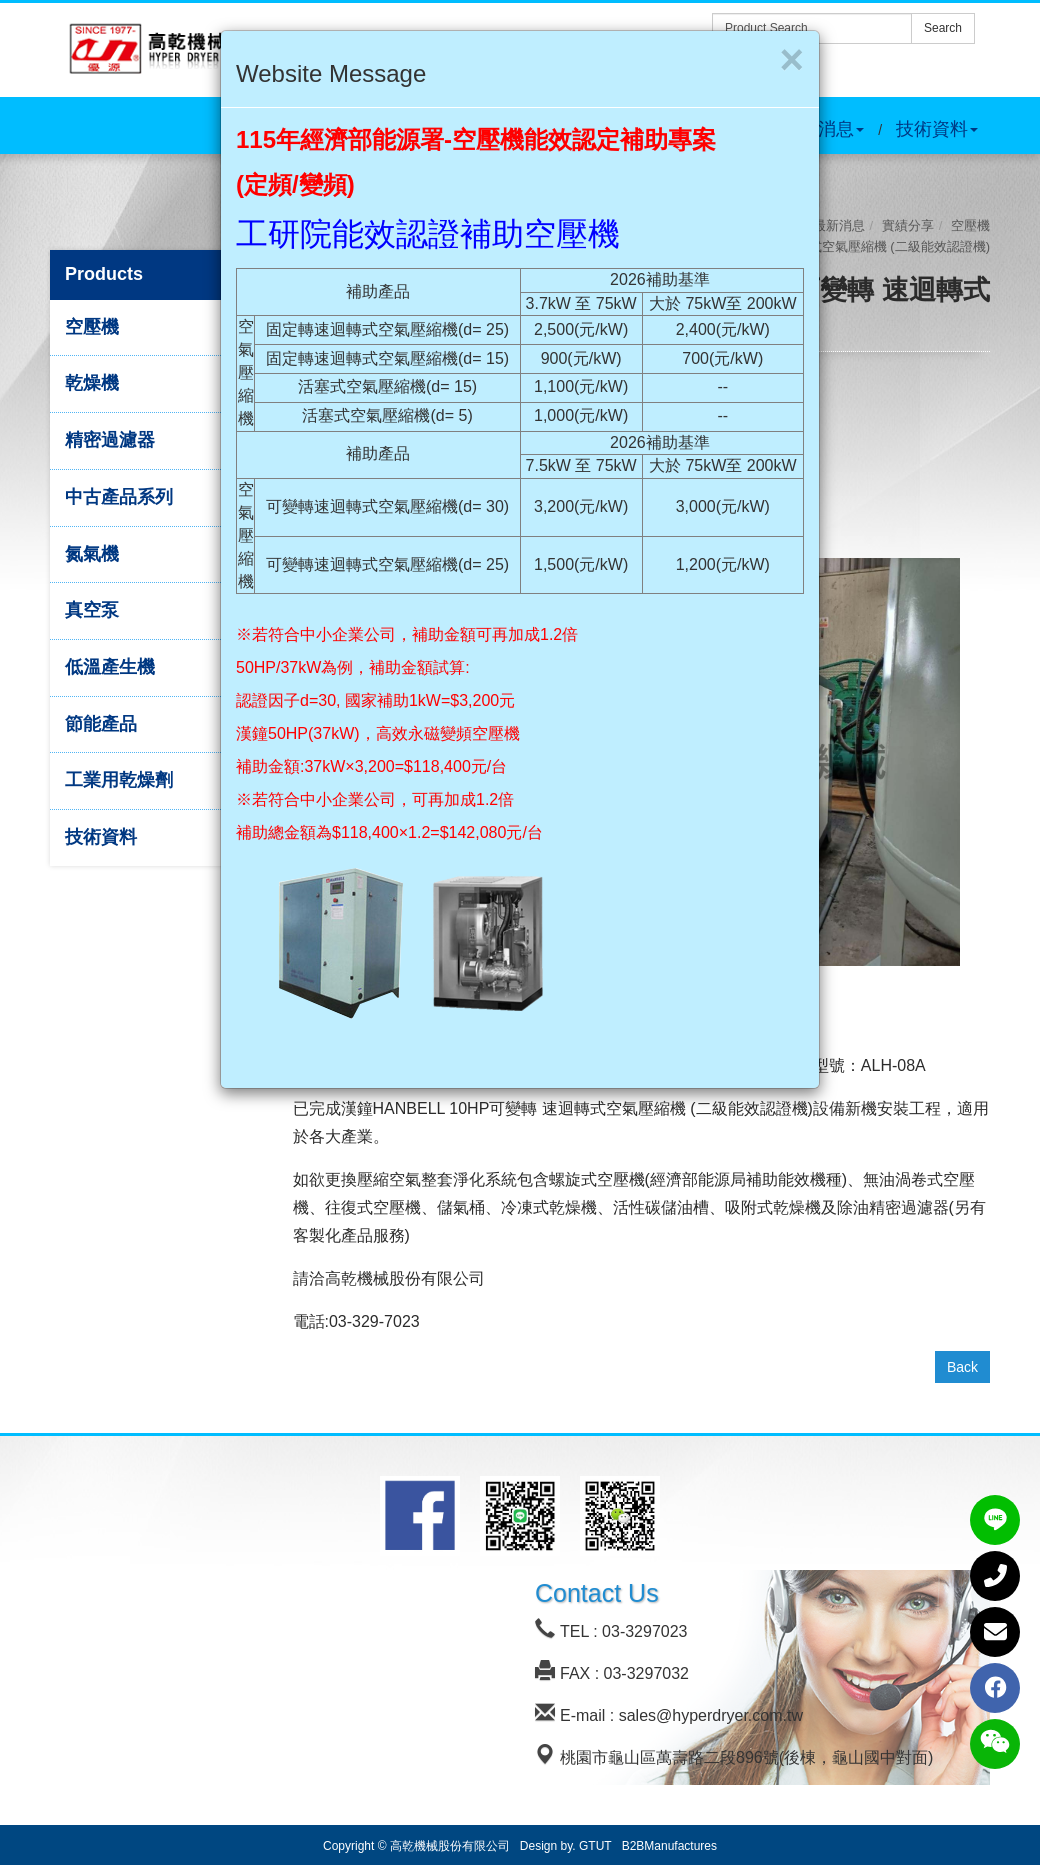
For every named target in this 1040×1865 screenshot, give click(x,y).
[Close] (791, 60)
